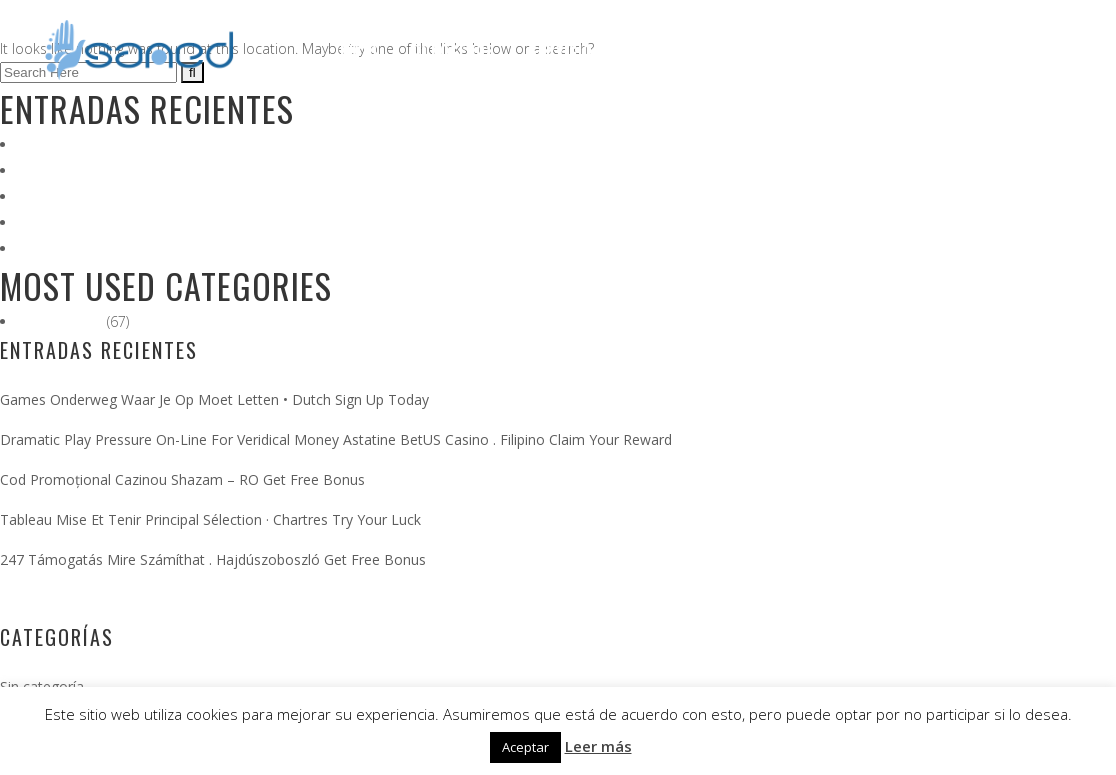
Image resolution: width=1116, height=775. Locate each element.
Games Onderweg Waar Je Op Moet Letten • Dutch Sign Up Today (231, 144)
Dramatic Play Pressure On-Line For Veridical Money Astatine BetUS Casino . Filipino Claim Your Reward (350, 170)
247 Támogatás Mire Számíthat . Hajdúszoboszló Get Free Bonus (230, 248)
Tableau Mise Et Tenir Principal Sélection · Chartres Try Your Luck (226, 222)
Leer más (598, 746)
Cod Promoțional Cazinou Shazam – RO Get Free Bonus (200, 196)
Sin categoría (61, 321)
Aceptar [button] (525, 747)
